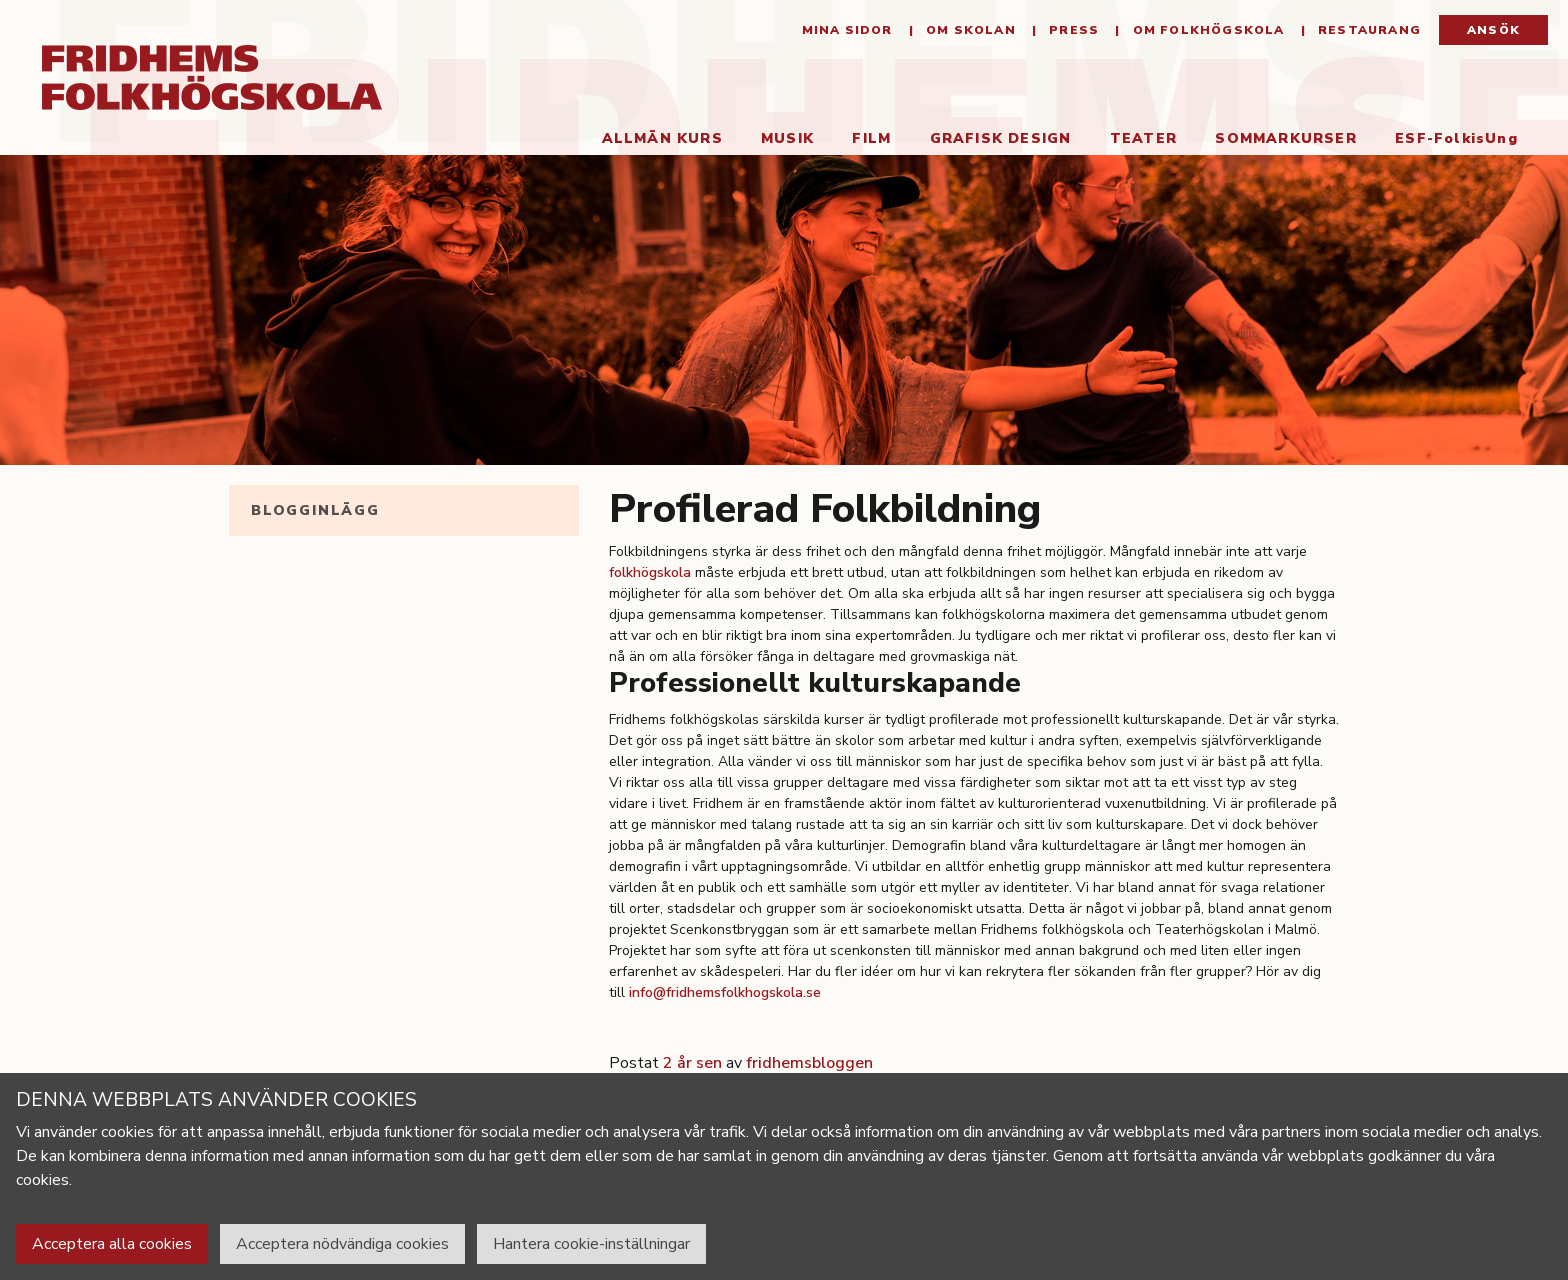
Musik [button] (787, 138)
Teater (1143, 138)
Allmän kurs (662, 138)
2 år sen (692, 1063)
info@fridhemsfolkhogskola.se (725, 992)
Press (1072, 30)
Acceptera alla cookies (112, 1244)
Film (871, 138)
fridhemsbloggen (809, 1063)
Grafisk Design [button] (1001, 138)
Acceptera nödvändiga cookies (342, 1244)
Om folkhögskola (1206, 30)
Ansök (1493, 30)
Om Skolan (969, 30)
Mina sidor (847, 30)
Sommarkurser (1285, 138)
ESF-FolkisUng (1456, 138)
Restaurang (1367, 30)
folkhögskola (650, 572)
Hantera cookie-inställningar (591, 1244)
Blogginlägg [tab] (315, 510)
